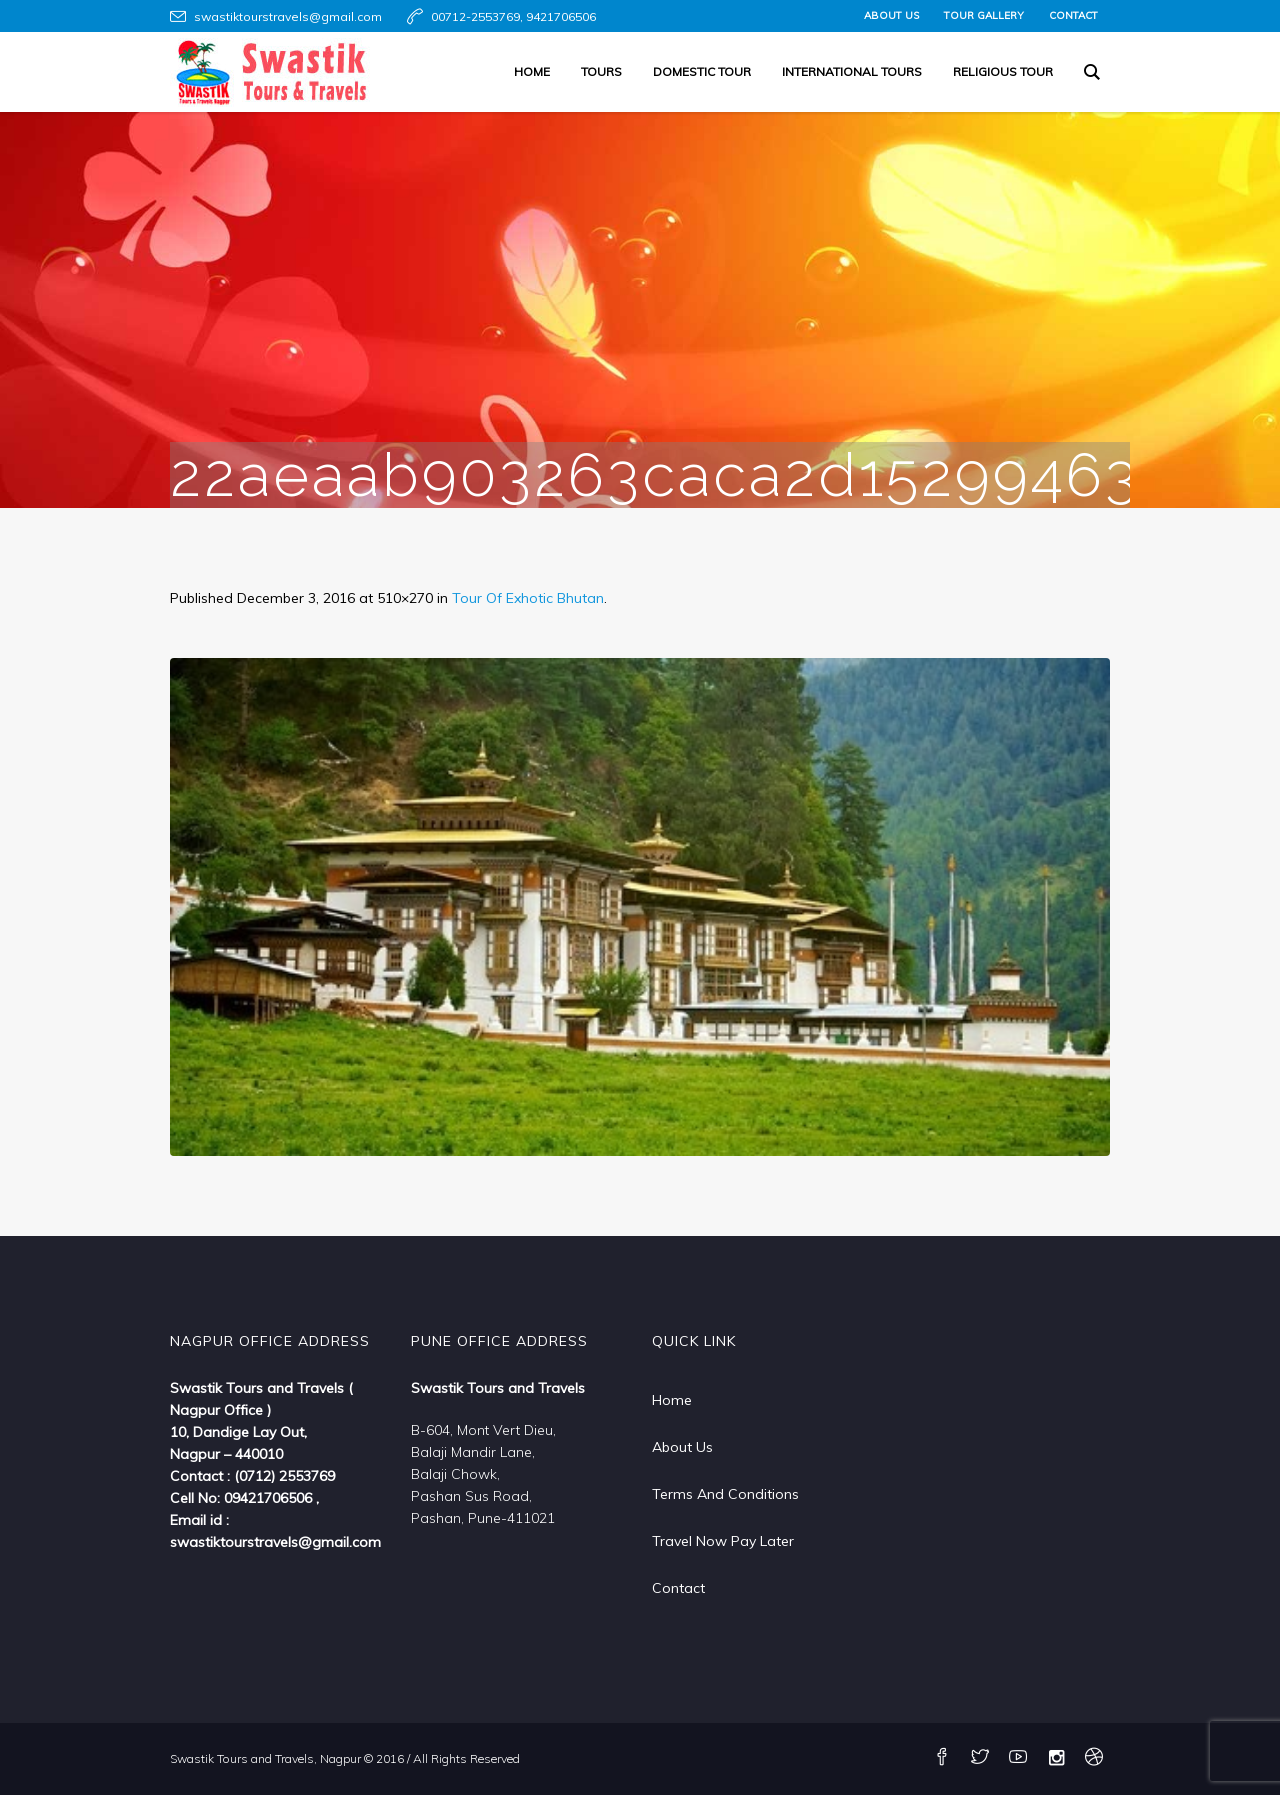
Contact (678, 1588)
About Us (682, 1447)
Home (672, 1400)
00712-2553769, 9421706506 (513, 16)
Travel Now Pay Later (723, 1541)
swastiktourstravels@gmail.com (288, 16)
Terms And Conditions (725, 1494)
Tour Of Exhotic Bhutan (528, 598)
